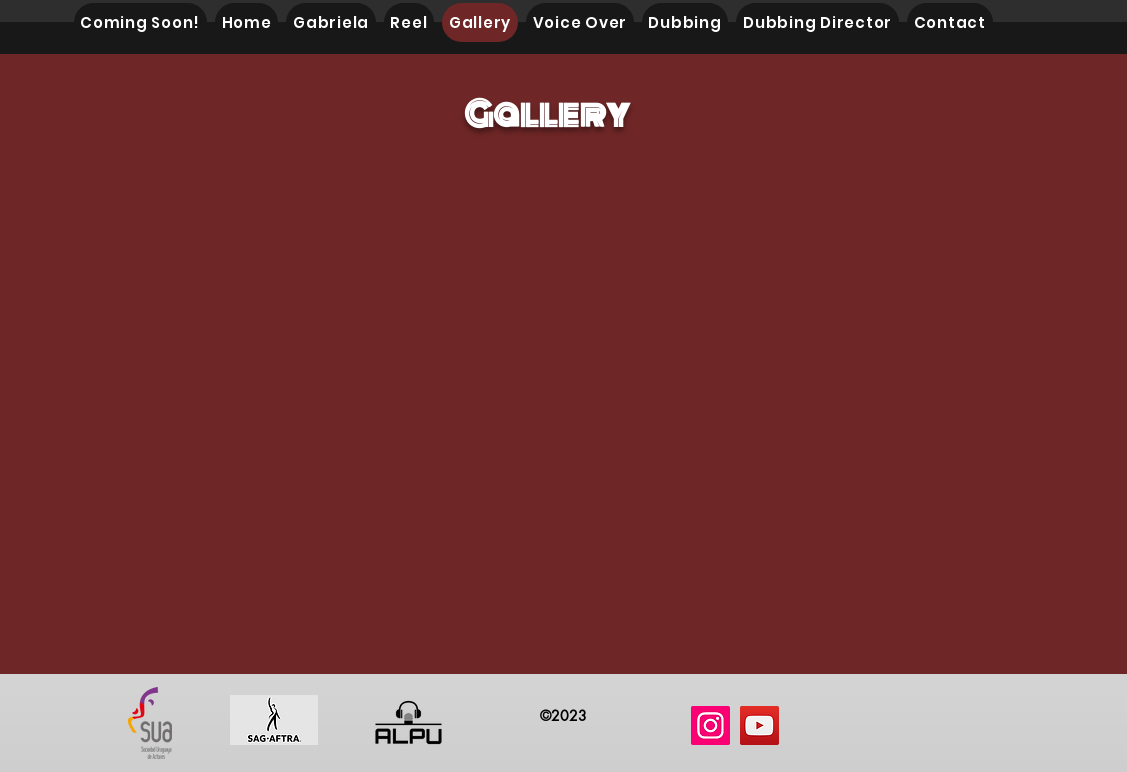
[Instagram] (710, 725)
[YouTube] (759, 725)
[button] (549, 400)
